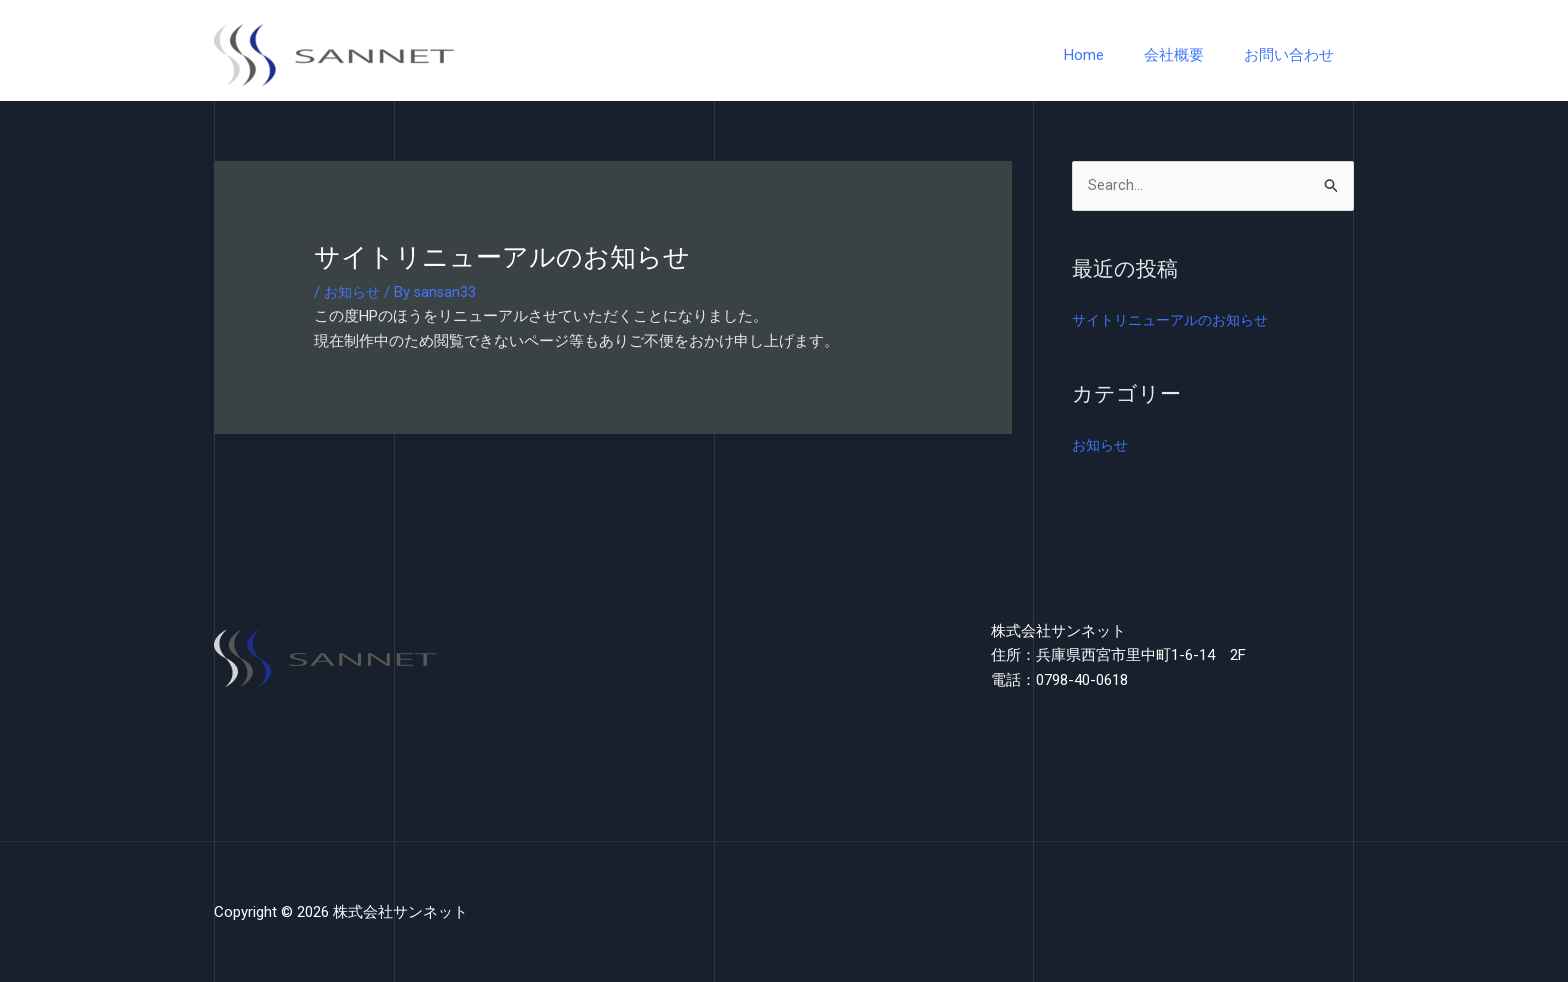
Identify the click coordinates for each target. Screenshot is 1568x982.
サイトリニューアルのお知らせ (1177, 321)
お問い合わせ (1294, 55)
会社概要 (1189, 55)
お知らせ (354, 292)
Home (1109, 55)
